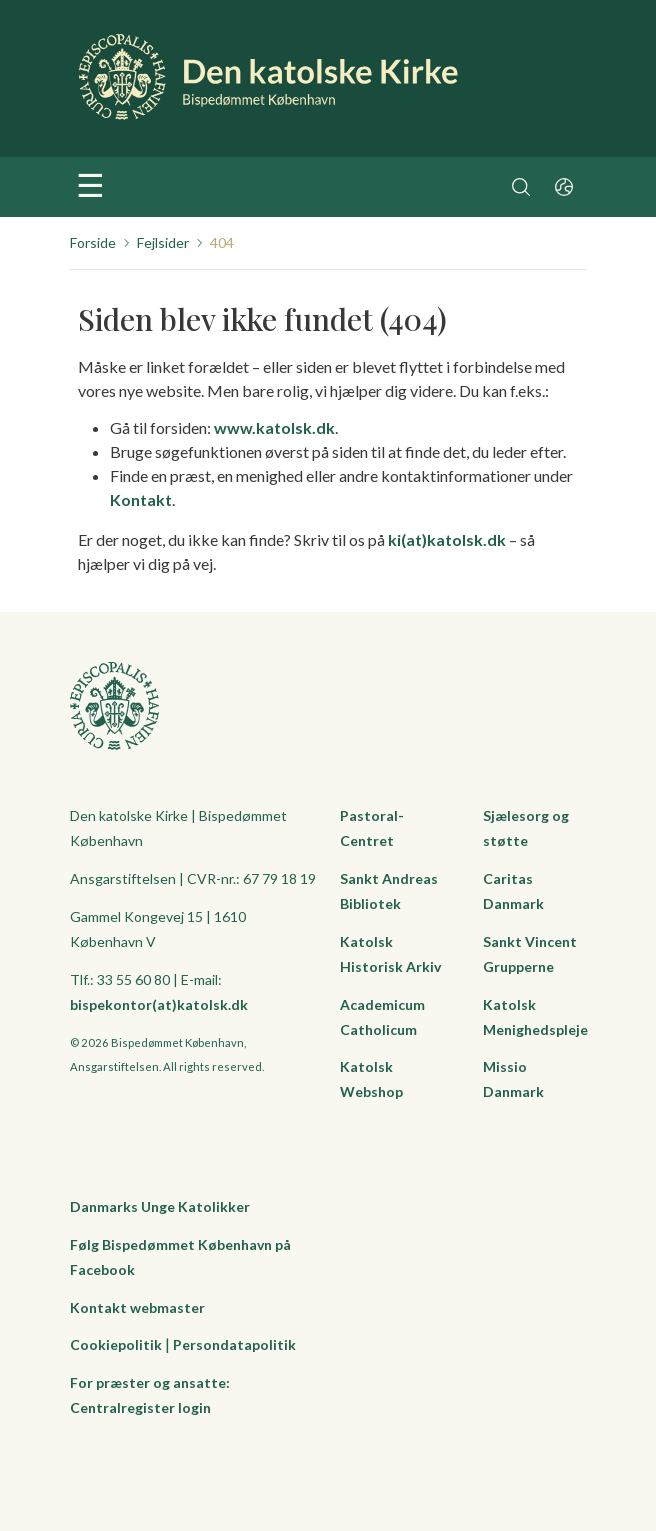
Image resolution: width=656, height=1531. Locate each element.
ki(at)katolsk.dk (447, 539)
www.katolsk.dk (274, 427)
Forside (93, 242)
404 (222, 242)
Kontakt (141, 499)
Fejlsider (163, 242)
